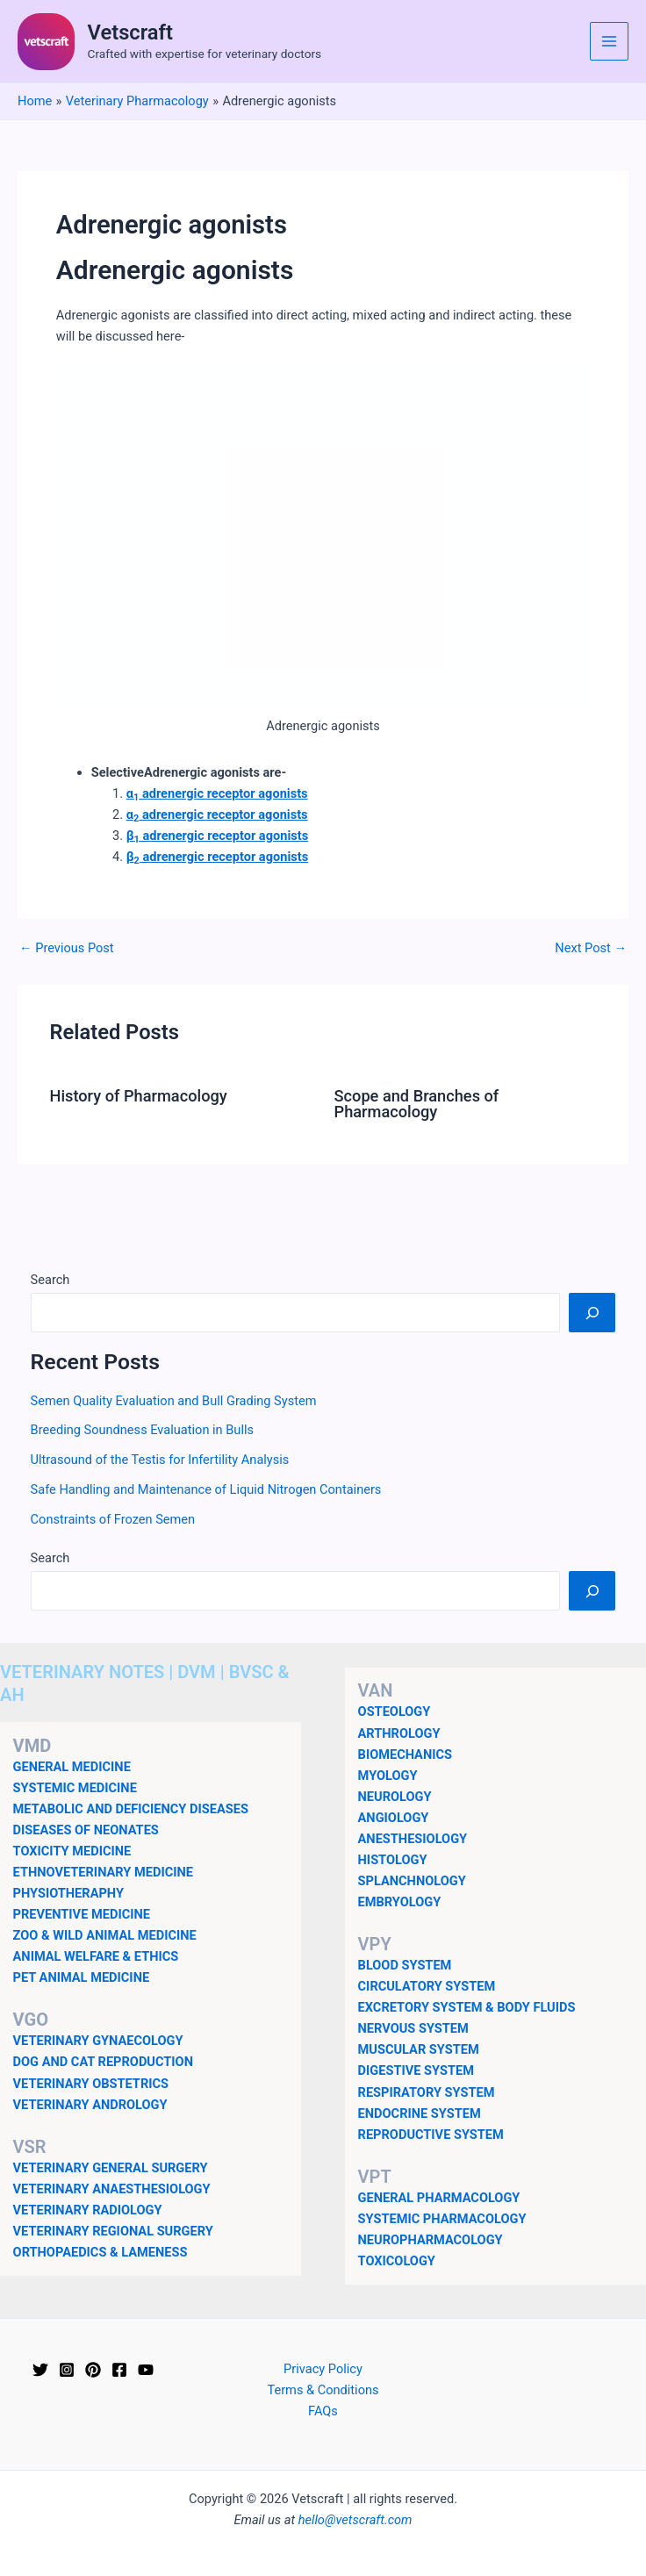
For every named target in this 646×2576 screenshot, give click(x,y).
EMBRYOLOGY (399, 1902)
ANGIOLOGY (393, 1818)
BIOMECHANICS (405, 1754)
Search (50, 1280)
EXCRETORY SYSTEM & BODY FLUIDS (467, 2007)
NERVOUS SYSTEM (413, 2028)
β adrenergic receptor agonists (217, 835)
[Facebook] (119, 2370)
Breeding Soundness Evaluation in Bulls (142, 1430)
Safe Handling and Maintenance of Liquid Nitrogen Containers (206, 1489)
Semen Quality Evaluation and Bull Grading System (174, 1401)
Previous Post (66, 948)
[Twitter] (40, 2370)
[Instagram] (67, 2370)
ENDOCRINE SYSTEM (419, 2113)
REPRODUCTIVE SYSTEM (431, 2134)
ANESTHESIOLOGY (413, 1839)
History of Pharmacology (137, 1096)
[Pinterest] (93, 2370)
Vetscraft (130, 32)
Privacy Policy (323, 2369)
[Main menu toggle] (609, 41)
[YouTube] (146, 2370)
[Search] (592, 1312)
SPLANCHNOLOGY (412, 1881)
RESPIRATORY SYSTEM (426, 2092)
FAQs (323, 2411)
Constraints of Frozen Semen (113, 1519)
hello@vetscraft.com (355, 2520)
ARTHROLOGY (399, 1733)
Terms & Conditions (322, 2390)
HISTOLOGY (392, 1860)
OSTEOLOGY (394, 1711)
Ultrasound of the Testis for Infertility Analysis (160, 1459)
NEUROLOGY (395, 1797)
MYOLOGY (388, 1775)
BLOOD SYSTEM (405, 1965)
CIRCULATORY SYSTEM (427, 1986)
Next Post (591, 948)
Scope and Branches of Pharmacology (416, 1104)
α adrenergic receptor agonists (217, 793)
